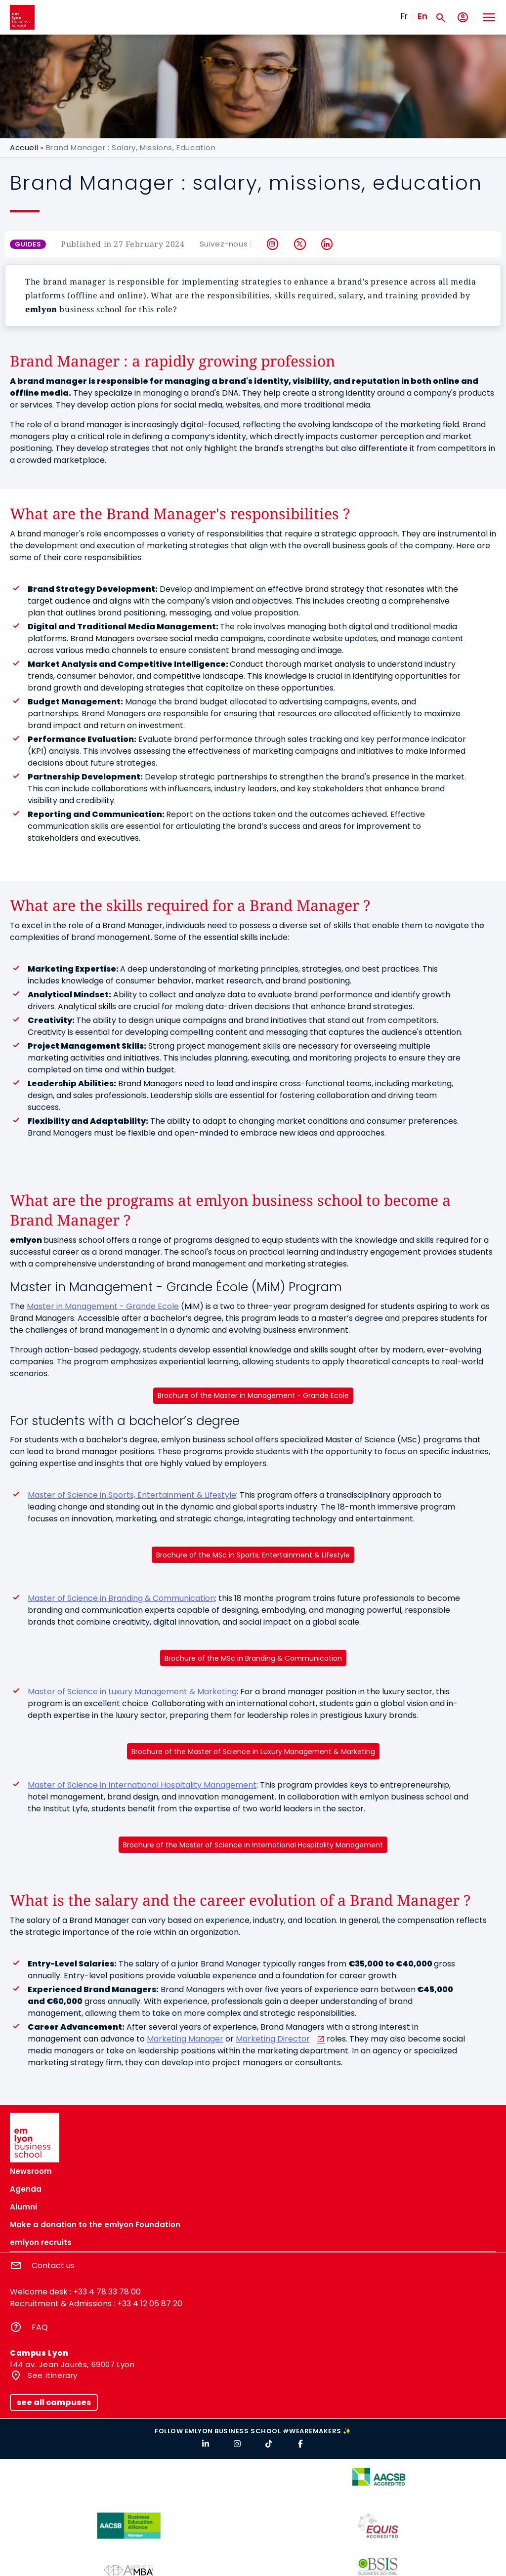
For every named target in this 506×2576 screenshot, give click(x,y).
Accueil (24, 147)
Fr (404, 16)
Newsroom (31, 2171)
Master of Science (132, 1495)
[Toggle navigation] (488, 17)
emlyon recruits (41, 2242)
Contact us (53, 2265)
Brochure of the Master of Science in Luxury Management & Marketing (253, 1752)
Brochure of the (253, 1555)
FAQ (40, 2327)
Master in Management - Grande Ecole (103, 1306)
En (422, 16)
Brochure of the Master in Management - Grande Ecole (253, 1395)
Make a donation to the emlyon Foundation (95, 2224)
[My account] (462, 17)
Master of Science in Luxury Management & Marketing (132, 1691)
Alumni (23, 2207)
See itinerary (52, 2375)
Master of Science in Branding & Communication (121, 1598)
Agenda (26, 2189)
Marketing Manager (185, 2038)
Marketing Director (273, 2038)
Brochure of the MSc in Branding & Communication (253, 1658)
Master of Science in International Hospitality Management (142, 1785)
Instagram (273, 244)
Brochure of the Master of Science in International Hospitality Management (253, 1845)
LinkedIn (327, 244)
